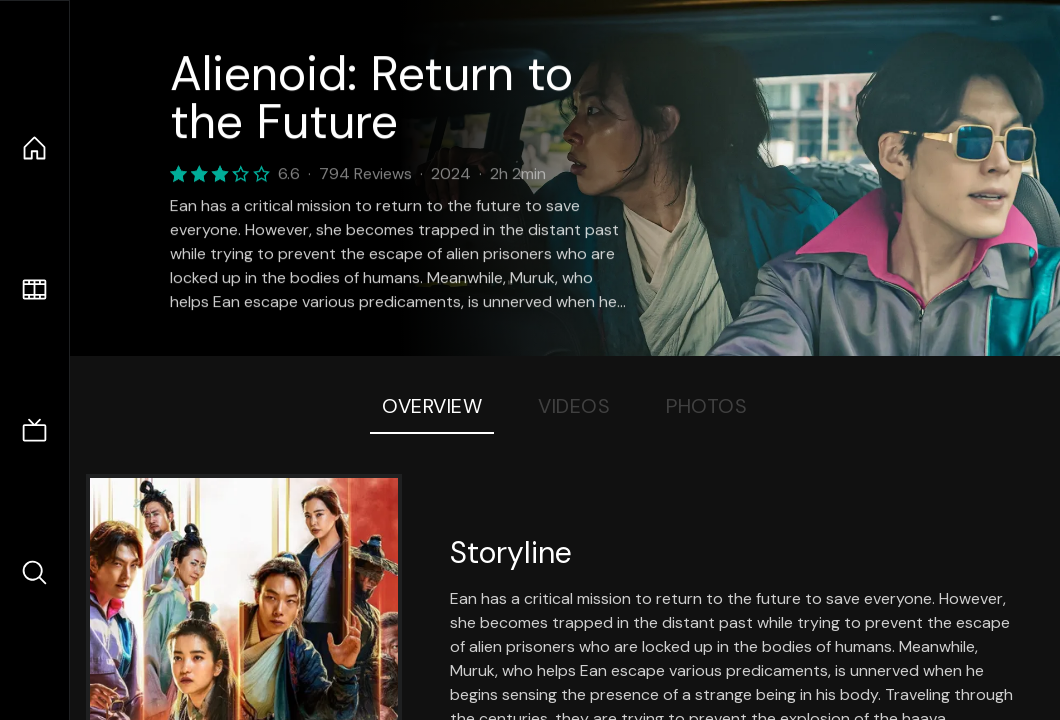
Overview (432, 406)
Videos (574, 406)
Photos (706, 406)
